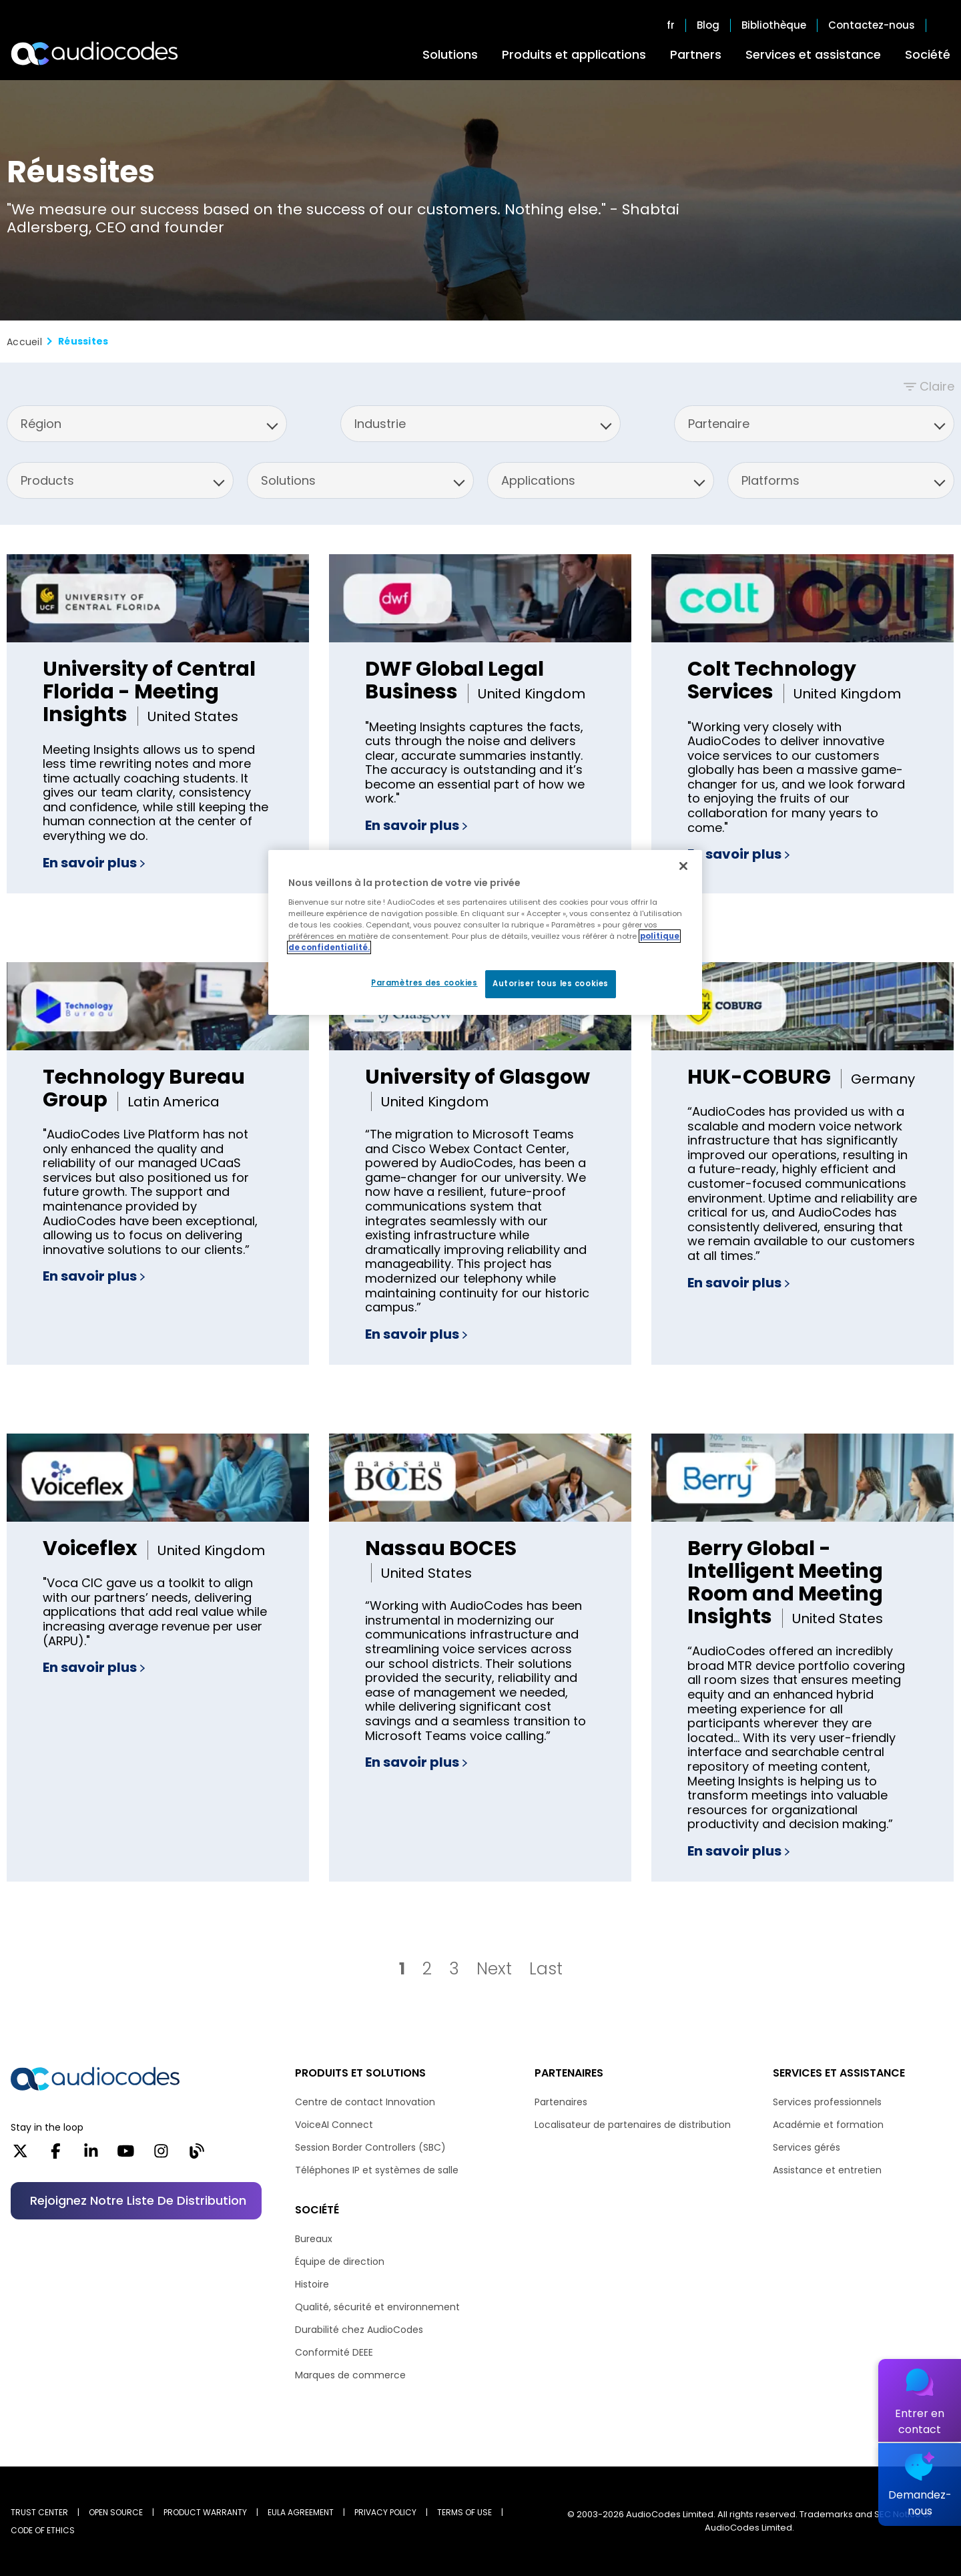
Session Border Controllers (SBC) (370, 2147)
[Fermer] (683, 866)
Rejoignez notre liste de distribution (138, 2200)
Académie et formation (828, 2124)
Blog (708, 25)
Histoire (312, 2284)
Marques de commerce (350, 2375)
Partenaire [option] (718, 423)
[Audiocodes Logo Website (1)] (95, 53)
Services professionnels (827, 2102)
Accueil (24, 342)
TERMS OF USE (464, 2512)
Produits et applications (574, 54)
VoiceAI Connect (334, 2124)
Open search (943, 25)
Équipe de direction (339, 2261)
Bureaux (313, 2238)
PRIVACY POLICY (385, 2512)
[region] (485, 932)
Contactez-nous (871, 25)
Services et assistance (813, 54)
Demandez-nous (920, 2503)
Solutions (450, 54)
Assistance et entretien (827, 2170)
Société (927, 54)
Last (546, 1968)
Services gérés (806, 2147)
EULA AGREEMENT (301, 2512)
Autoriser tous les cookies (551, 983)
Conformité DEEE (334, 2352)
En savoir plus (94, 862)
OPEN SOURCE (116, 2512)
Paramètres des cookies (424, 983)
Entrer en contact (919, 2421)
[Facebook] (55, 2155)
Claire (937, 386)
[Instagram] (161, 2155)
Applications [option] (538, 480)
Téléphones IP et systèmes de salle (376, 2170)
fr (671, 25)
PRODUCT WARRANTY (205, 2512)
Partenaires (561, 2102)
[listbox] (147, 423)
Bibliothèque (773, 25)
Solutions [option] (288, 480)
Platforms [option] (770, 480)
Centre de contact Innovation (365, 2102)
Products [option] (47, 480)
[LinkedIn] (91, 2155)
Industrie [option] (380, 423)
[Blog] (196, 2155)
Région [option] (41, 423)
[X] (20, 2155)
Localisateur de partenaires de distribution (633, 2124)
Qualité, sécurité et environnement (377, 2307)
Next (494, 1968)
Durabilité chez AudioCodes (359, 2329)
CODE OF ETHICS (43, 2530)
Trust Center (39, 2512)
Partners (695, 54)
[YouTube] (125, 2155)
